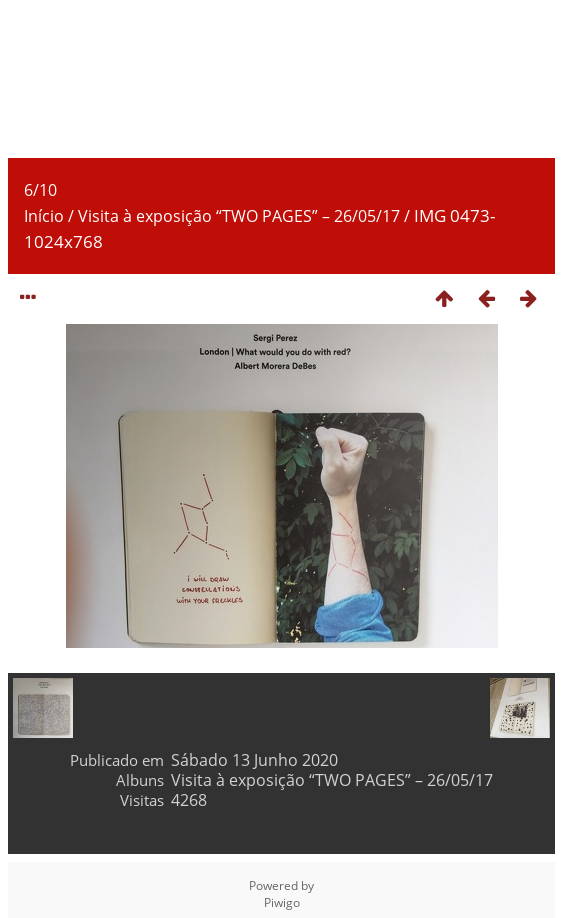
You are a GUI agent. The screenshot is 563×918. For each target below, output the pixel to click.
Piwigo (282, 902)
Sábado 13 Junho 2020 (254, 760)
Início (44, 216)
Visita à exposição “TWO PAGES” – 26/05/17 (239, 216)
